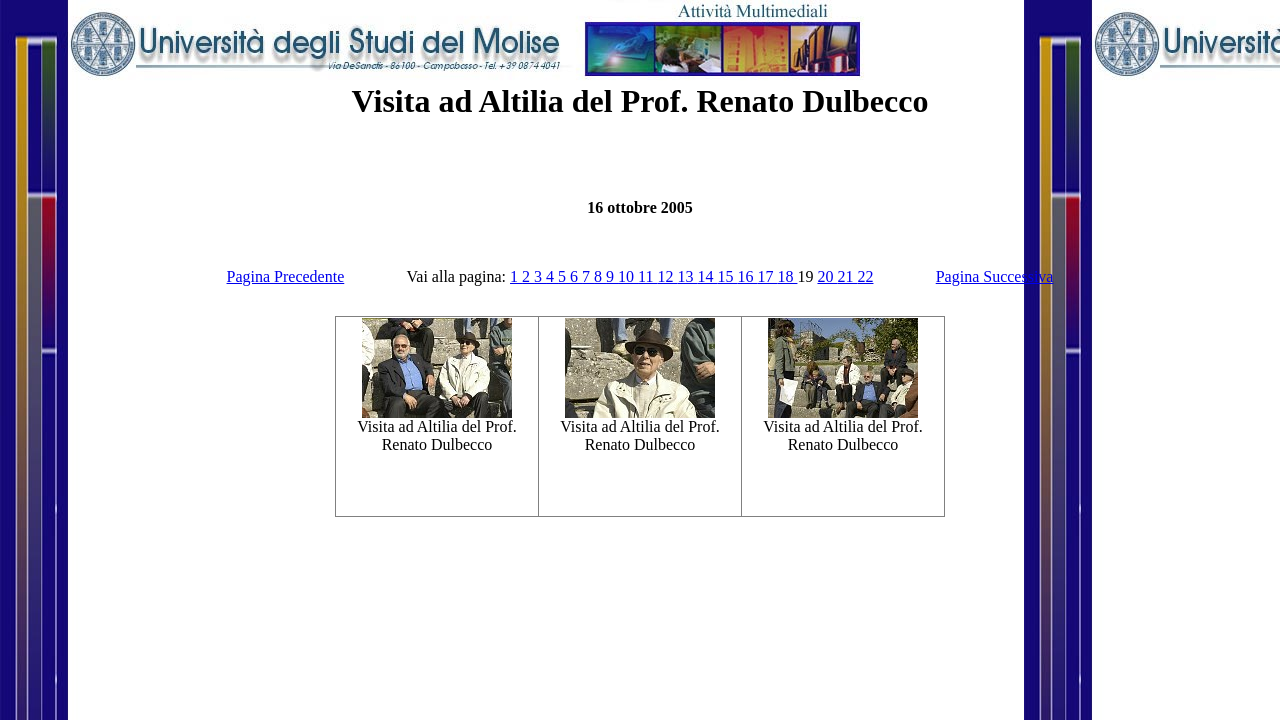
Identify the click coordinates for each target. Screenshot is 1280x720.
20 (827, 276)
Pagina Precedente (286, 276)
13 (687, 276)
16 (747, 276)
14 (707, 276)
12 (667, 276)
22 (865, 276)
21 (847, 276)
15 (727, 276)
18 (787, 276)
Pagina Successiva (995, 276)
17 (767, 276)
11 (647, 276)
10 (628, 276)
